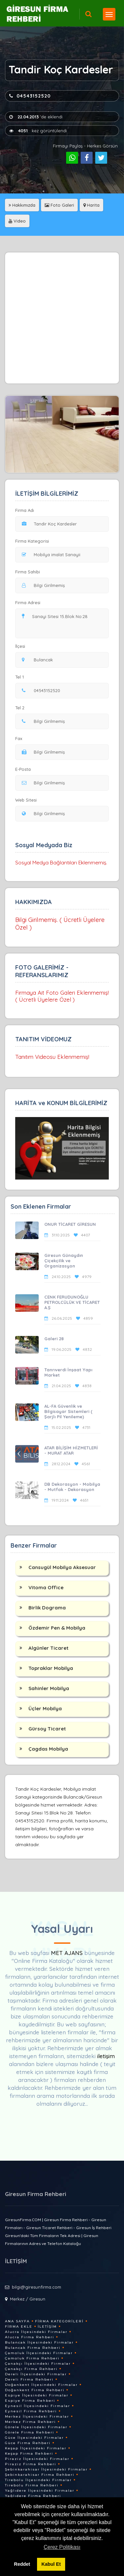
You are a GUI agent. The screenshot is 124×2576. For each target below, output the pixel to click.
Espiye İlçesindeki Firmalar (36, 2395)
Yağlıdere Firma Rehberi (33, 2496)
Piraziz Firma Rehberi (30, 2464)
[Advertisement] (62, 318)
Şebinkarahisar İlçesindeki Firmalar (46, 2469)
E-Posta (23, 769)
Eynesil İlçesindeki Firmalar (37, 2406)
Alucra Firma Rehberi (29, 2337)
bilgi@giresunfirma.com (36, 2287)
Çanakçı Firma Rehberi (31, 2369)
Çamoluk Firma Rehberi (32, 2358)
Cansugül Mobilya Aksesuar (62, 1567)
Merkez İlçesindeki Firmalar (37, 2416)
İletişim (47, 2326)
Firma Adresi (27, 602)
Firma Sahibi (27, 571)
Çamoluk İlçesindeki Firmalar (39, 2353)
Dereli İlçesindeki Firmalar (36, 2374)
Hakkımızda (22, 205)
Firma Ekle (18, 2326)
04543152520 (30, 96)
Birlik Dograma (47, 1607)
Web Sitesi (26, 800)
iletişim (106, 2056)
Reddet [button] (22, 2564)
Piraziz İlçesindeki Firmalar (37, 2459)
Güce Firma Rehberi (28, 2443)
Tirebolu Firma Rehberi (32, 2485)
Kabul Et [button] (51, 2564)
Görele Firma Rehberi (29, 2432)
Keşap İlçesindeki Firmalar (35, 2448)
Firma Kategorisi (32, 541)
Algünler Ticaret (48, 1648)
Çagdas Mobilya (48, 1749)
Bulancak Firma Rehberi (33, 2348)
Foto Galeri (59, 205)
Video (17, 221)
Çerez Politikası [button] (62, 2547)
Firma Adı (24, 510)
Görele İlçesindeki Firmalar (36, 2427)
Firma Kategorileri (59, 2321)
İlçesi (21, 646)
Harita (91, 205)
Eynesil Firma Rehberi (31, 2411)
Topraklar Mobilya (50, 1668)
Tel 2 (22, 707)
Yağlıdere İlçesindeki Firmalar (39, 2490)
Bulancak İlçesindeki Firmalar (39, 2342)
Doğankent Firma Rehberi (34, 2390)
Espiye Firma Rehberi (30, 2400)
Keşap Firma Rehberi (29, 2453)
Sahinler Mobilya (48, 1688)
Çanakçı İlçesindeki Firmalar (38, 2363)
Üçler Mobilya (45, 1708)
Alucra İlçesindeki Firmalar (36, 2332)
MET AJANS (67, 1952)
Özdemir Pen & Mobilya (56, 1628)
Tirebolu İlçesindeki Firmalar (38, 2480)
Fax (22, 738)
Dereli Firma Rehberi (29, 2379)
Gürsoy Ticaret (47, 1728)
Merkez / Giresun (27, 2299)
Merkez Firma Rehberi (30, 2422)
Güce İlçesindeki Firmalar (34, 2437)
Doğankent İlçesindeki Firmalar (41, 2385)
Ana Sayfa (17, 2321)
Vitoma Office (45, 1587)
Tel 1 (22, 677)
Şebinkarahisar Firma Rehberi (39, 2474)
